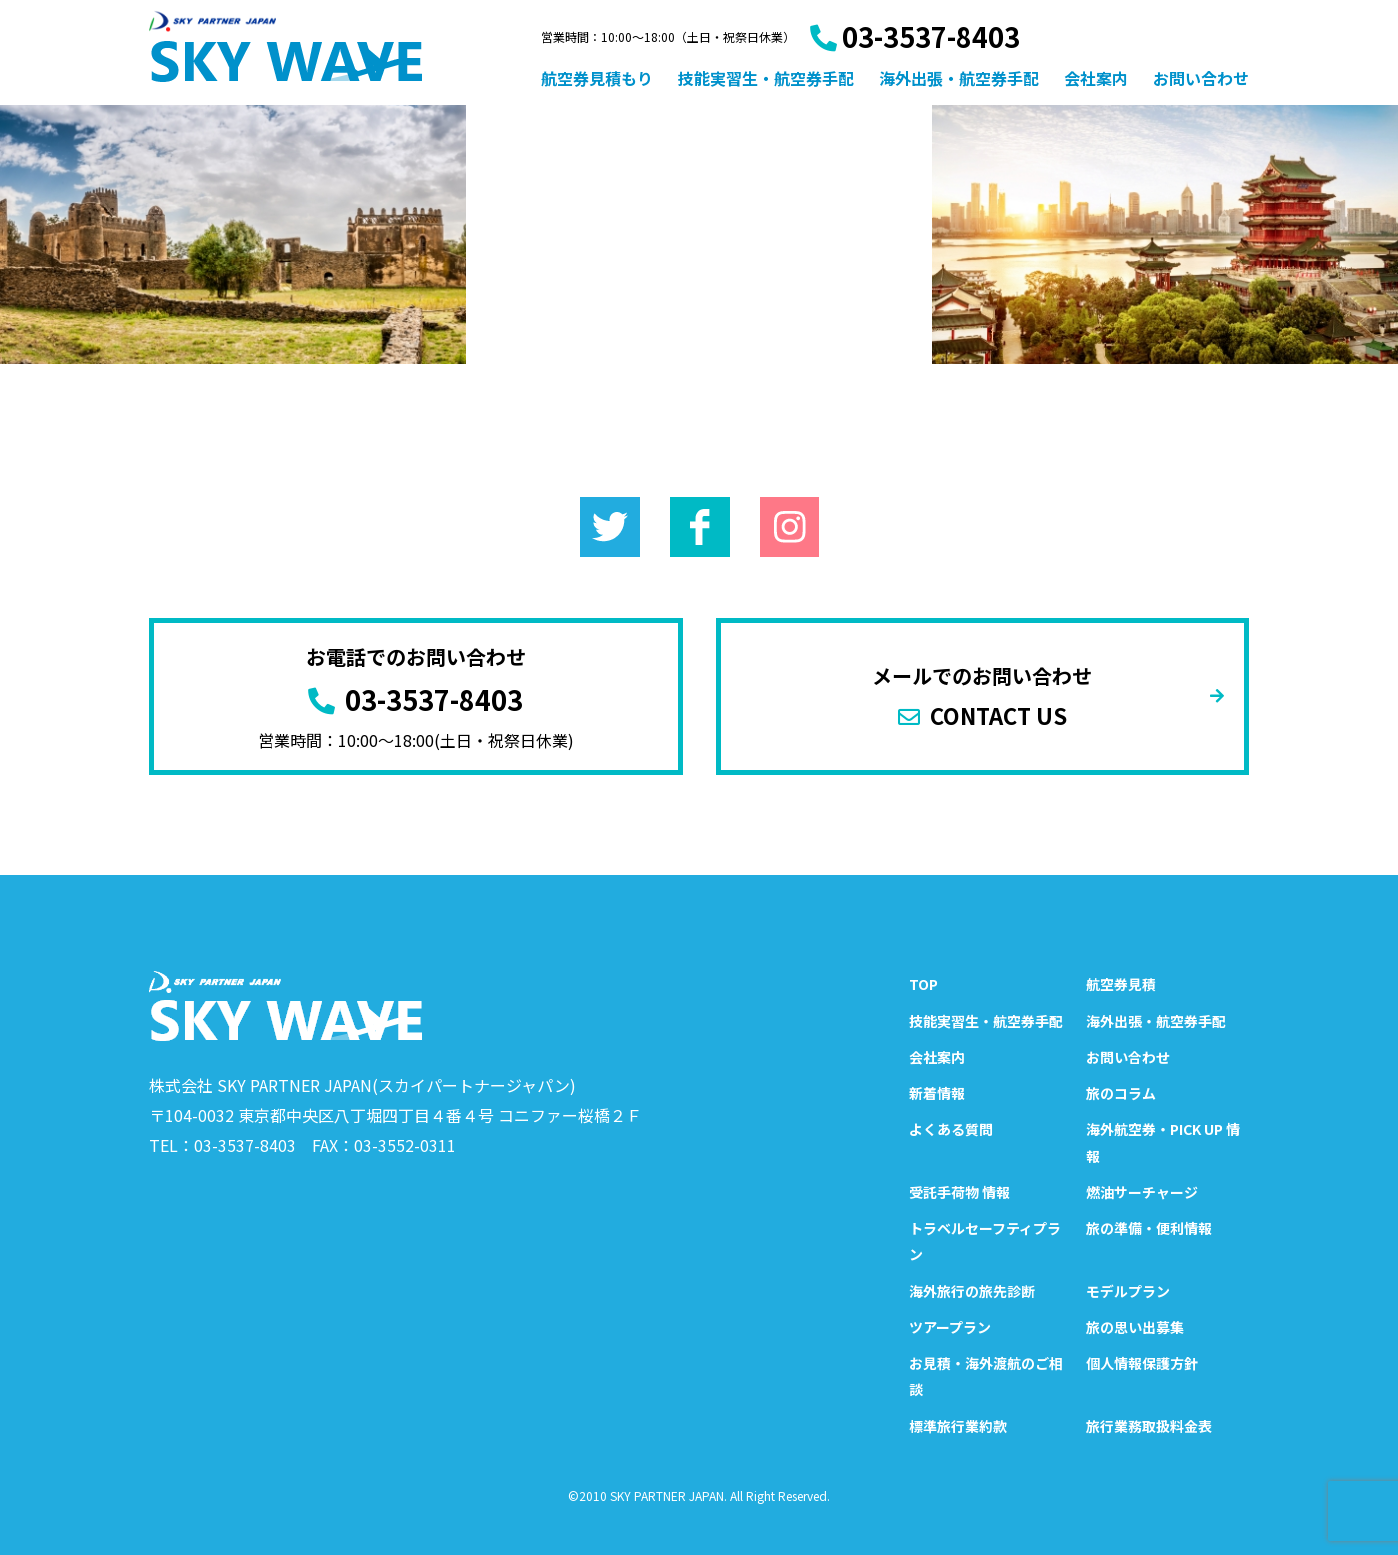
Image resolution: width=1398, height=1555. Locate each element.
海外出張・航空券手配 (959, 78)
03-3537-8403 (915, 36)
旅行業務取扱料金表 (1149, 1426)
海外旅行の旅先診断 (972, 1291)
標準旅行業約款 (958, 1426)
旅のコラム (1121, 1093)
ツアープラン (950, 1327)
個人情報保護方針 (1142, 1363)
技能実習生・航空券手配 (766, 78)
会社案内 (1096, 78)
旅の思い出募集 (1135, 1327)
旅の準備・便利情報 (1149, 1228)
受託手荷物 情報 (959, 1192)
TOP (923, 984)
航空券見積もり (597, 78)
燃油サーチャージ (1142, 1192)
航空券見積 (1121, 984)
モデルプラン (1128, 1291)
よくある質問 (951, 1129)
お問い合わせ (1201, 78)
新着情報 (937, 1093)
